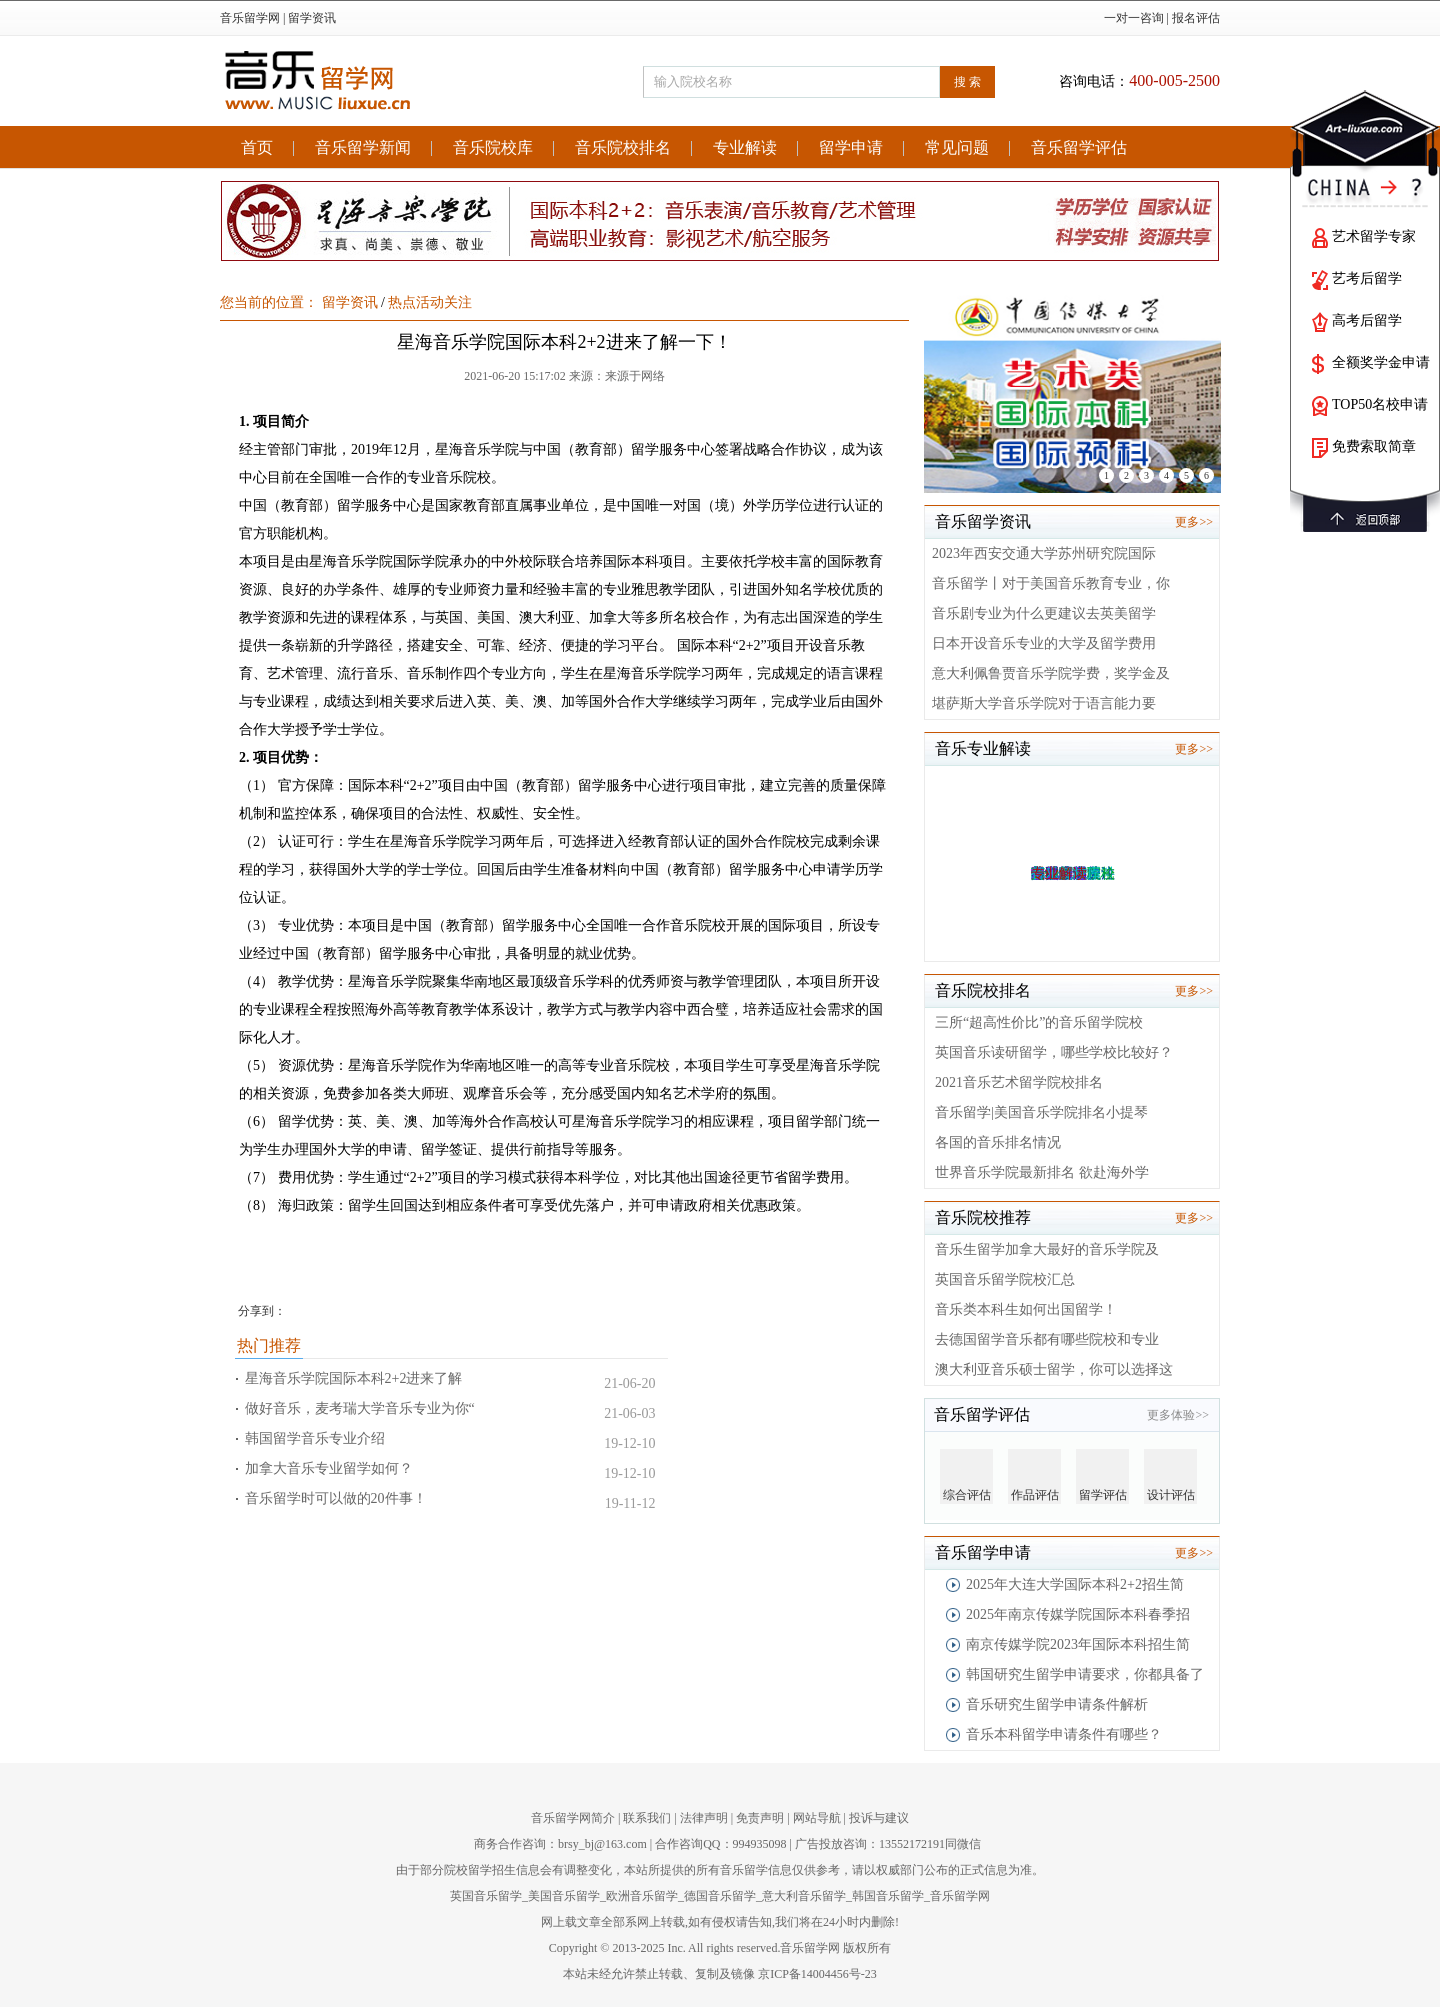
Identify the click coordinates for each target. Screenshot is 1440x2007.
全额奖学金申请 (1381, 362)
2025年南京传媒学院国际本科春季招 (1078, 1614)
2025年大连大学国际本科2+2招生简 (1075, 1584)
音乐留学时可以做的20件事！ (336, 1498)
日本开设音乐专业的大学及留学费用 (1044, 643)
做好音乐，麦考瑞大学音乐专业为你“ (360, 1408)
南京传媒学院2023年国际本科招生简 (1078, 1644)
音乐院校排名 (623, 147)
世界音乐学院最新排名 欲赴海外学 (1042, 1172)
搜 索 (967, 82)
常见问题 (957, 147)
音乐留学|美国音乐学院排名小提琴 (1041, 1112)
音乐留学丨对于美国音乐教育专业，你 (1051, 583)
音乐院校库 (493, 147)
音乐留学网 (250, 18)
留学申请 (851, 147)
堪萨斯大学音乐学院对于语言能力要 (1044, 703)
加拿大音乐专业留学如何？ (329, 1468)
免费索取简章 (1374, 446)
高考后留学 (1367, 320)
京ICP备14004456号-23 (817, 1974)
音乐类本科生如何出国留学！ (1026, 1309)
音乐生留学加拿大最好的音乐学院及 (1047, 1249)
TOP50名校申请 (1380, 404)
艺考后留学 (1367, 278)
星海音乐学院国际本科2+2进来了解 (354, 1378)
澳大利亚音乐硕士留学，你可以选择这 (1054, 1369)
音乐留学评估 (1079, 147)
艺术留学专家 (1374, 236)
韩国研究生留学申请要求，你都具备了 (1085, 1674)
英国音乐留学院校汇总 (1005, 1279)
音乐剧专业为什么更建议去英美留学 (1044, 613)
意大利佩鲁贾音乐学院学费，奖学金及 (1051, 673)
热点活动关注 (430, 302)
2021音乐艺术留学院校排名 (1019, 1082)
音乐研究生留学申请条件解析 (1057, 1704)
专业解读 (745, 147)
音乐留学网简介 (573, 1818)
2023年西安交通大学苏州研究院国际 (1044, 553)
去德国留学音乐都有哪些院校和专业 (1047, 1339)
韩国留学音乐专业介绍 (315, 1438)
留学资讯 (312, 18)
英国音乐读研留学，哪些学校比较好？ (1054, 1052)
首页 (257, 147)
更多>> (1194, 522)
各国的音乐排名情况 (998, 1142)
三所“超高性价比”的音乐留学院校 (1039, 1022)
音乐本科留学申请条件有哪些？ (1064, 1734)
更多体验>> (1178, 1415)
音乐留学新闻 (363, 147)
